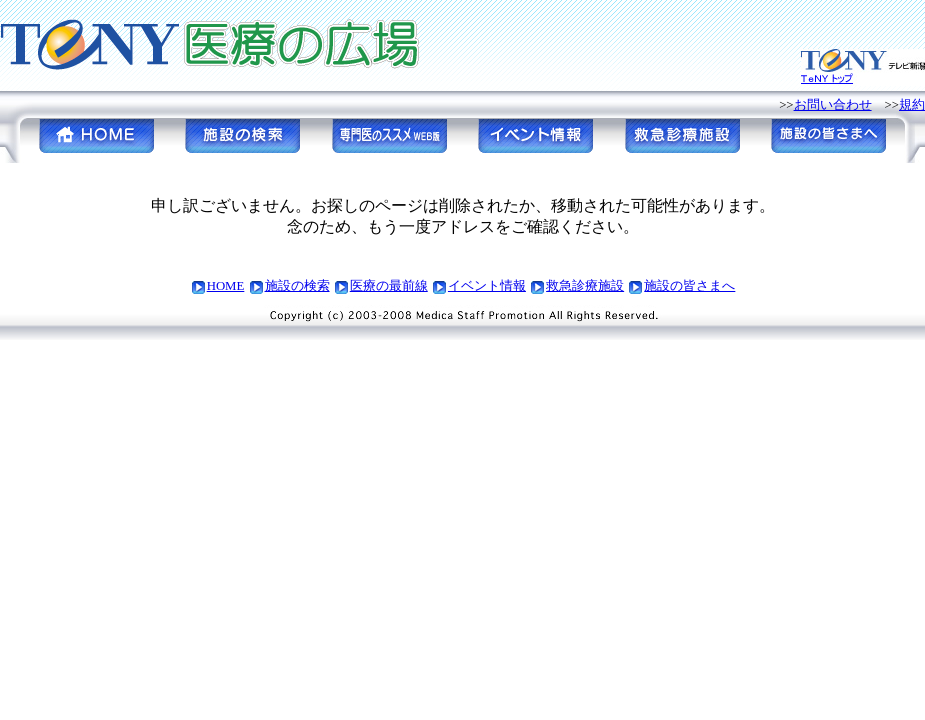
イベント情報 (487, 286)
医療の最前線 (389, 286)
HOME (226, 286)
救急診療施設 (585, 286)
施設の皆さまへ (689, 286)
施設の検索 (297, 286)
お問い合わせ (833, 105)
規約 (912, 105)
